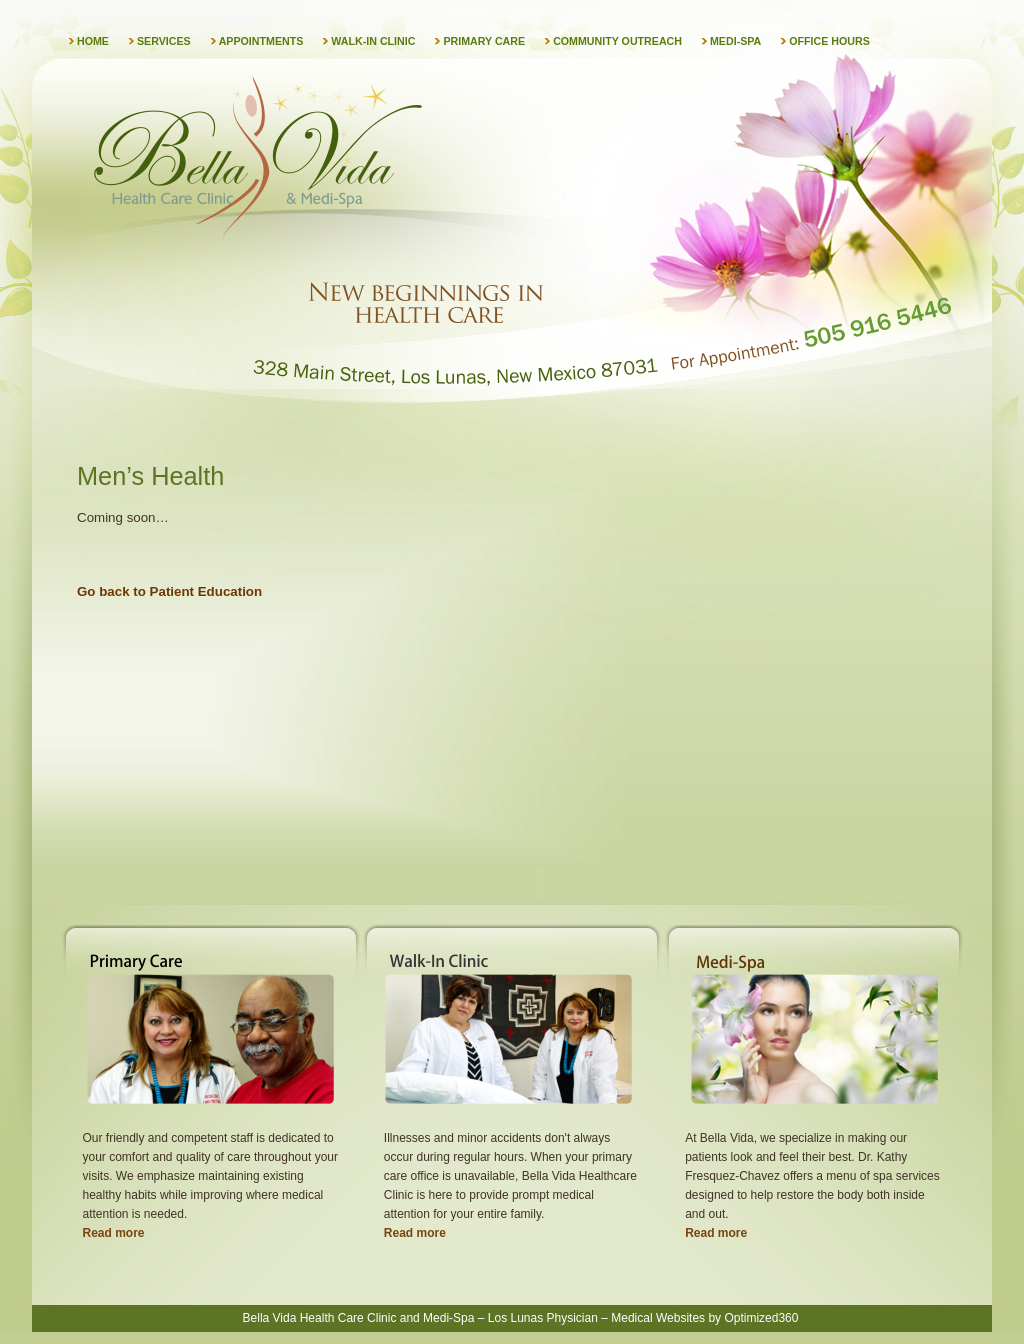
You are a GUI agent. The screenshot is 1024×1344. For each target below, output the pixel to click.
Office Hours (829, 41)
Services (164, 41)
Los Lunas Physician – (548, 1318)
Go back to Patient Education (169, 591)
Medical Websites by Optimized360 (704, 1318)
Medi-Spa (735, 41)
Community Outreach (617, 41)
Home (93, 41)
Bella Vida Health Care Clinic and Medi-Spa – (364, 1318)
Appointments (261, 41)
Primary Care (484, 41)
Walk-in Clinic (373, 41)
